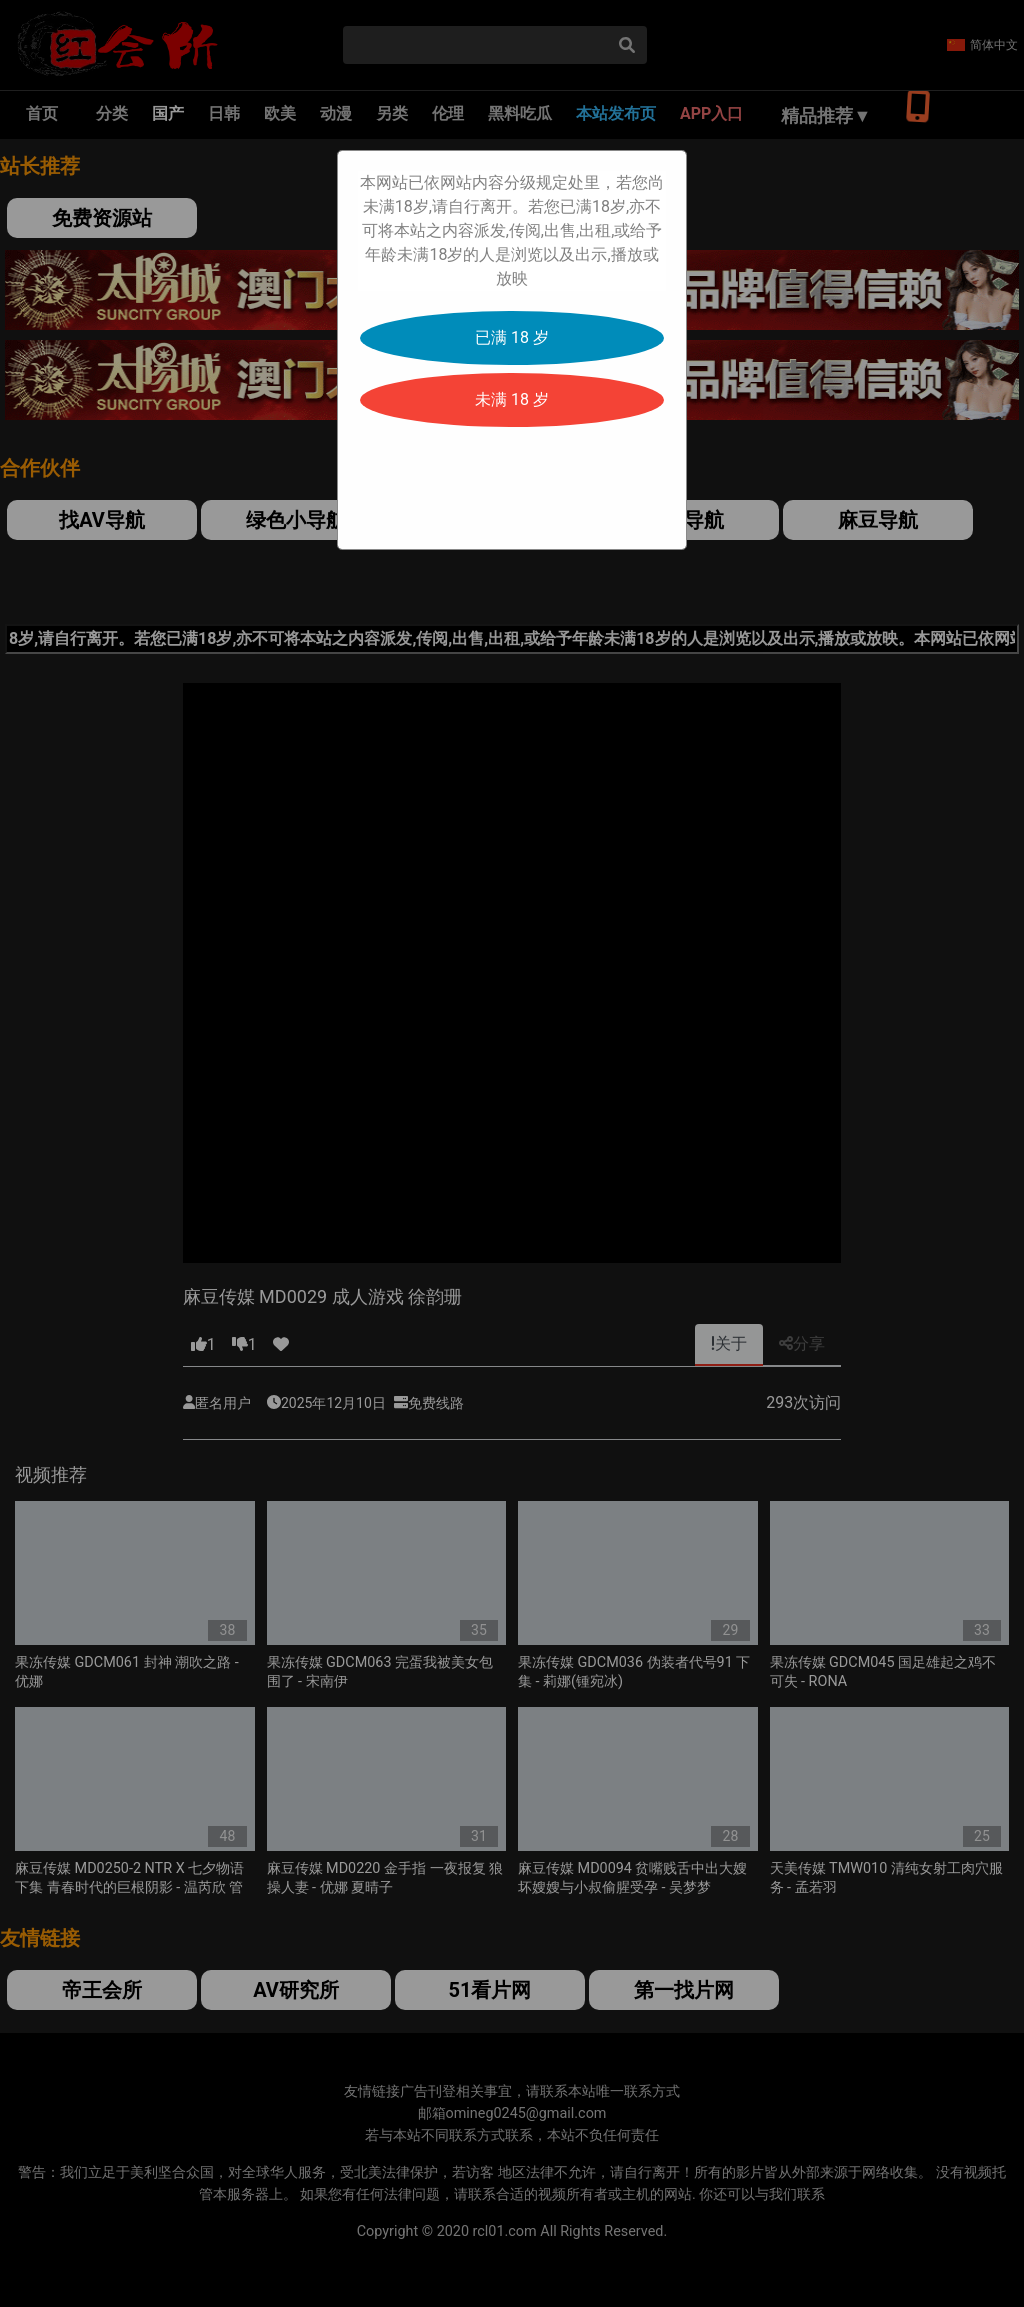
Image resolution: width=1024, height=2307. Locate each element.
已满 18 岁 (512, 337)
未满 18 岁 (512, 399)
